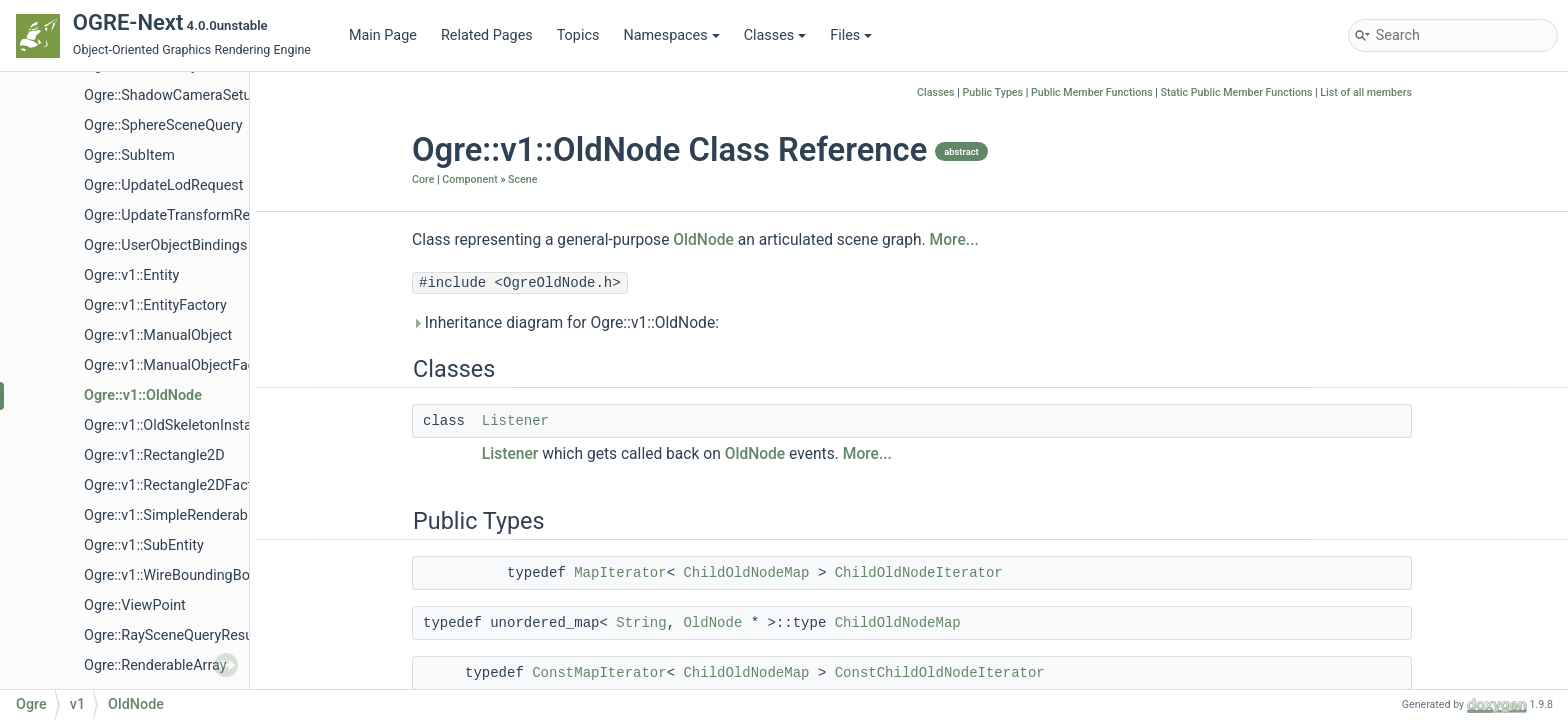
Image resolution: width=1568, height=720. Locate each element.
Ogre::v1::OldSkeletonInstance (179, 425)
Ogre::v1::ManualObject (158, 335)
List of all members (1366, 92)
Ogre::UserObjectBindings (165, 245)
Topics (578, 35)
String (641, 623)
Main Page (383, 35)
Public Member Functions (1092, 92)
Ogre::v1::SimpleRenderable (171, 515)
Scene (522, 179)
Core (423, 179)
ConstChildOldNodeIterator (940, 673)
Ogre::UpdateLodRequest (163, 185)
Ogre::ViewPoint (135, 605)
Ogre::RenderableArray (155, 665)
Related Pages (487, 35)
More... (954, 240)
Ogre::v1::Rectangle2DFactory (178, 485)
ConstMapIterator (599, 673)
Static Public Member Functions (1237, 92)
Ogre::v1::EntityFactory (155, 305)
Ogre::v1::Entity (131, 275)
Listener (515, 421)
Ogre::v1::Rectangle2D (154, 455)
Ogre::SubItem (129, 155)
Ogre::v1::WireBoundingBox (170, 575)
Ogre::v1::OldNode (143, 395)
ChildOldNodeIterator (919, 573)
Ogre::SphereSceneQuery (163, 125)
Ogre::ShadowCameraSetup (172, 95)
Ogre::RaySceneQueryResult (172, 635)
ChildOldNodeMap (746, 573)
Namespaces (671, 35)
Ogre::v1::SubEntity (144, 545)
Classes (775, 35)
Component (469, 179)
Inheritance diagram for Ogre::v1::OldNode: (565, 323)
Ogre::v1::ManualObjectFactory (182, 365)
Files (851, 35)
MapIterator (620, 573)
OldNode (703, 240)
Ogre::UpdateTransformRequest (185, 215)
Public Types (992, 92)
